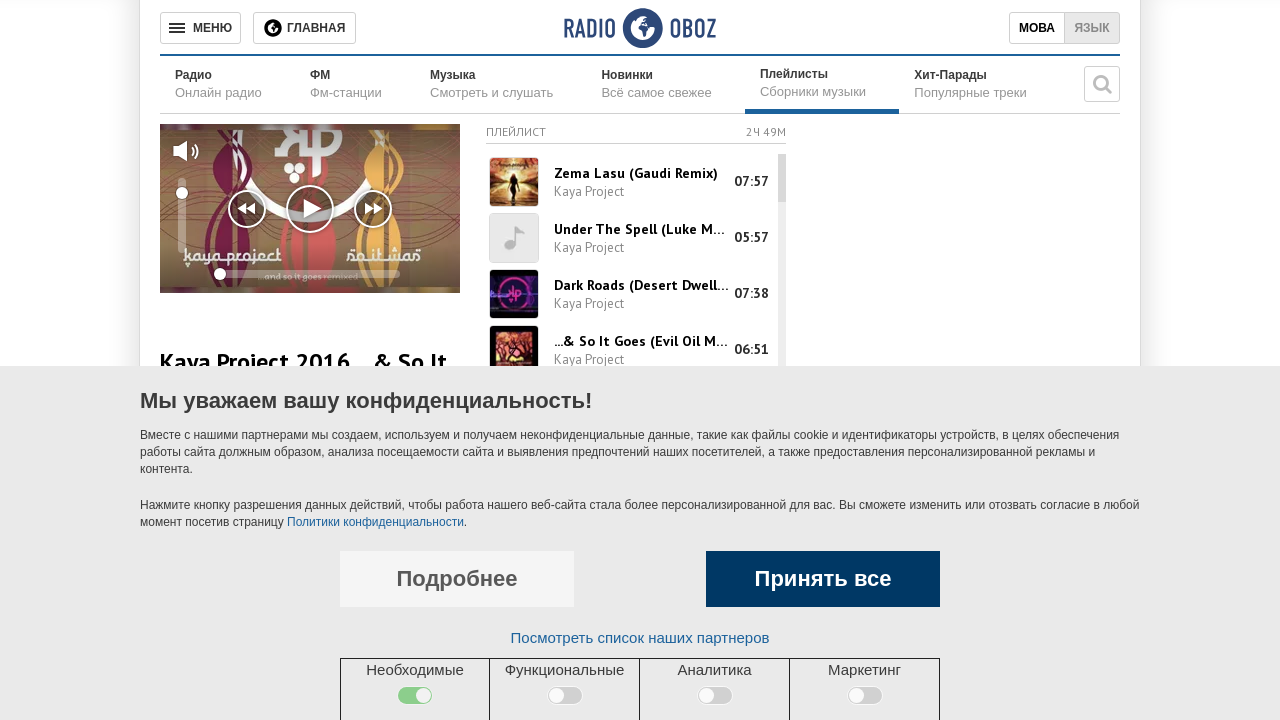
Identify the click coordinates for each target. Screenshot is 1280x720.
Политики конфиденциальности (375, 522)
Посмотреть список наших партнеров (640, 637)
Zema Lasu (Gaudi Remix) (636, 173)
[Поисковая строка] (1102, 84)
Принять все (823, 578)
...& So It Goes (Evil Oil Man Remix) (642, 341)
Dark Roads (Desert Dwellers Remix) (642, 285)
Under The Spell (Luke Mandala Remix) (642, 229)
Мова (1037, 28)
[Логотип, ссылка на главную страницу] (639, 28)
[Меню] (200, 28)
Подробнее (456, 578)
